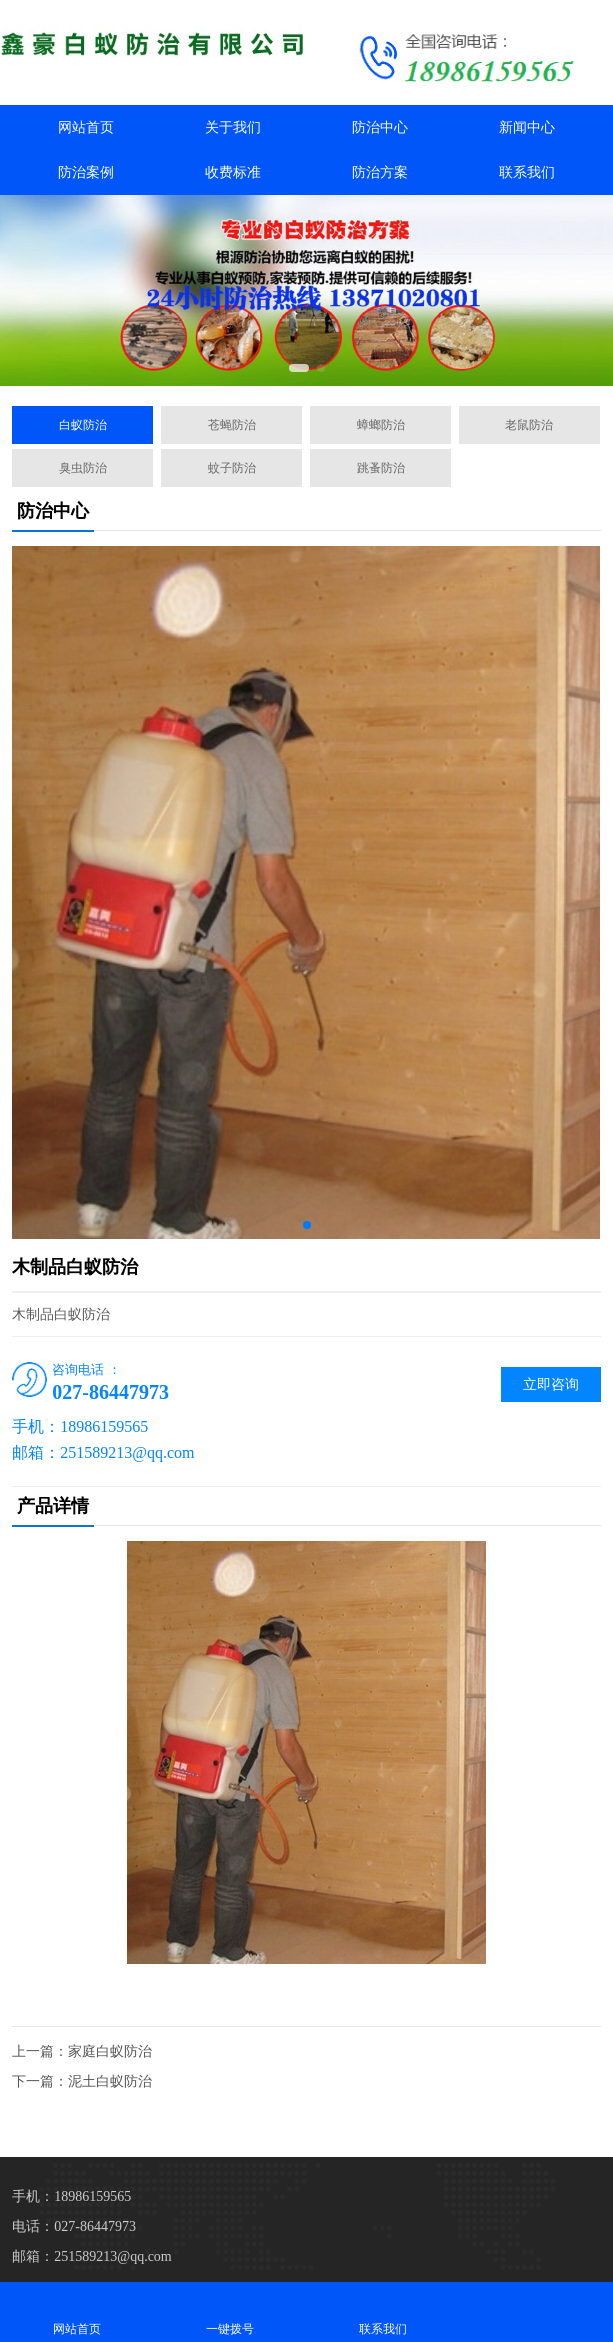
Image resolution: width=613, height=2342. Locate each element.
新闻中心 (527, 127)
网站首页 (86, 127)
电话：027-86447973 (74, 2226)
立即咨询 (551, 1384)
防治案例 (86, 172)
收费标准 (233, 172)
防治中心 (380, 127)
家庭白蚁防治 (110, 2051)
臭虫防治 (83, 468)
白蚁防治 (83, 425)
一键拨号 (229, 2311)
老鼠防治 (529, 425)
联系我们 (527, 172)
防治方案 (380, 172)
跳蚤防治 (381, 468)
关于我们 (233, 127)
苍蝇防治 (232, 425)
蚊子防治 (232, 468)
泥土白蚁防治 (110, 2081)
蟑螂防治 (381, 425)
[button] (299, 368)
